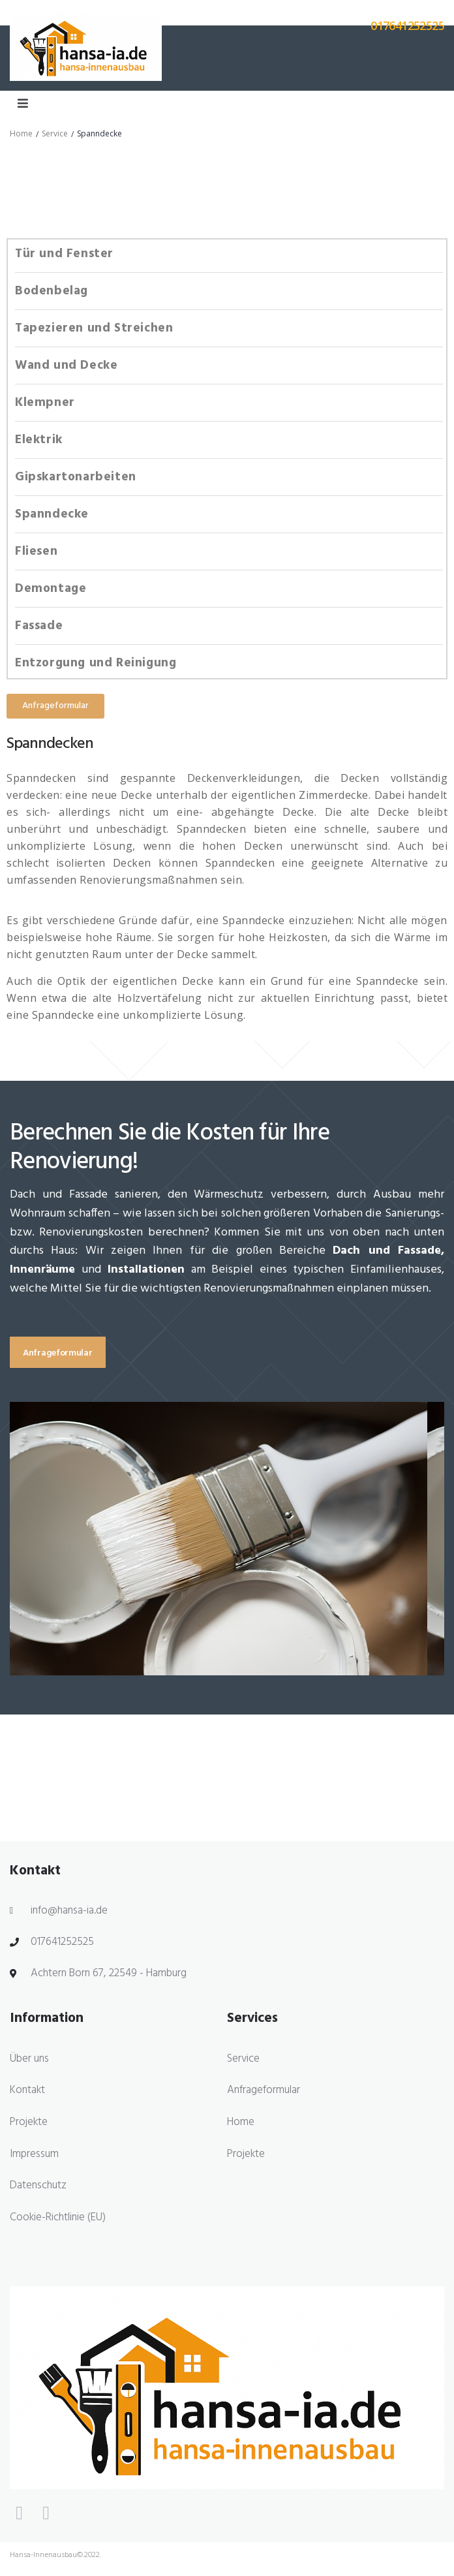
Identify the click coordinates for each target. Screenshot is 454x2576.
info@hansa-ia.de (69, 1910)
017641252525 (62, 1942)
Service (55, 133)
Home (21, 133)
